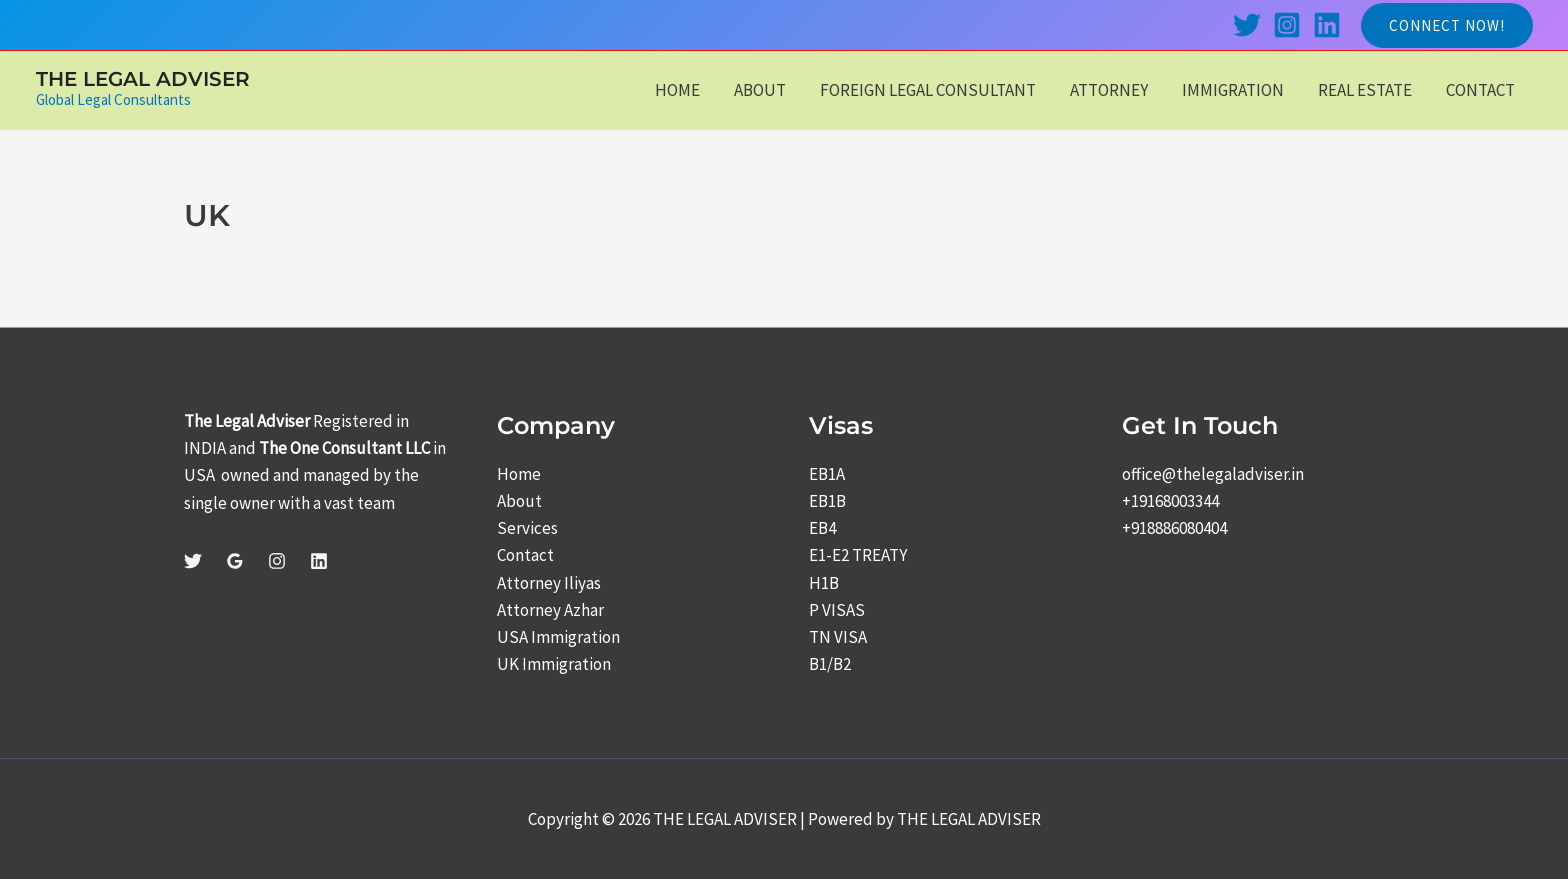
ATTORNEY (1109, 90)
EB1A (827, 474)
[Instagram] (1287, 25)
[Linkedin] (1327, 25)
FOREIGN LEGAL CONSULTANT (928, 90)
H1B (824, 583)
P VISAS (837, 610)
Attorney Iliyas (549, 583)
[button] (1447, 25)
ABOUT (760, 90)
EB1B (827, 501)
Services (527, 528)
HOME (677, 90)
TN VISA (838, 637)
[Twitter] (1247, 25)
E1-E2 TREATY (858, 555)
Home (519, 474)
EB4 (822, 528)
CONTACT (1480, 90)
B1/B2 (830, 664)
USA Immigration (558, 637)
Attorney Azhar (550, 610)
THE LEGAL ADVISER (143, 79)
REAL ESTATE (1365, 90)
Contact (525, 555)
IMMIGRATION (1233, 90)
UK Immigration (554, 664)
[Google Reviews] (235, 561)
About (519, 501)
